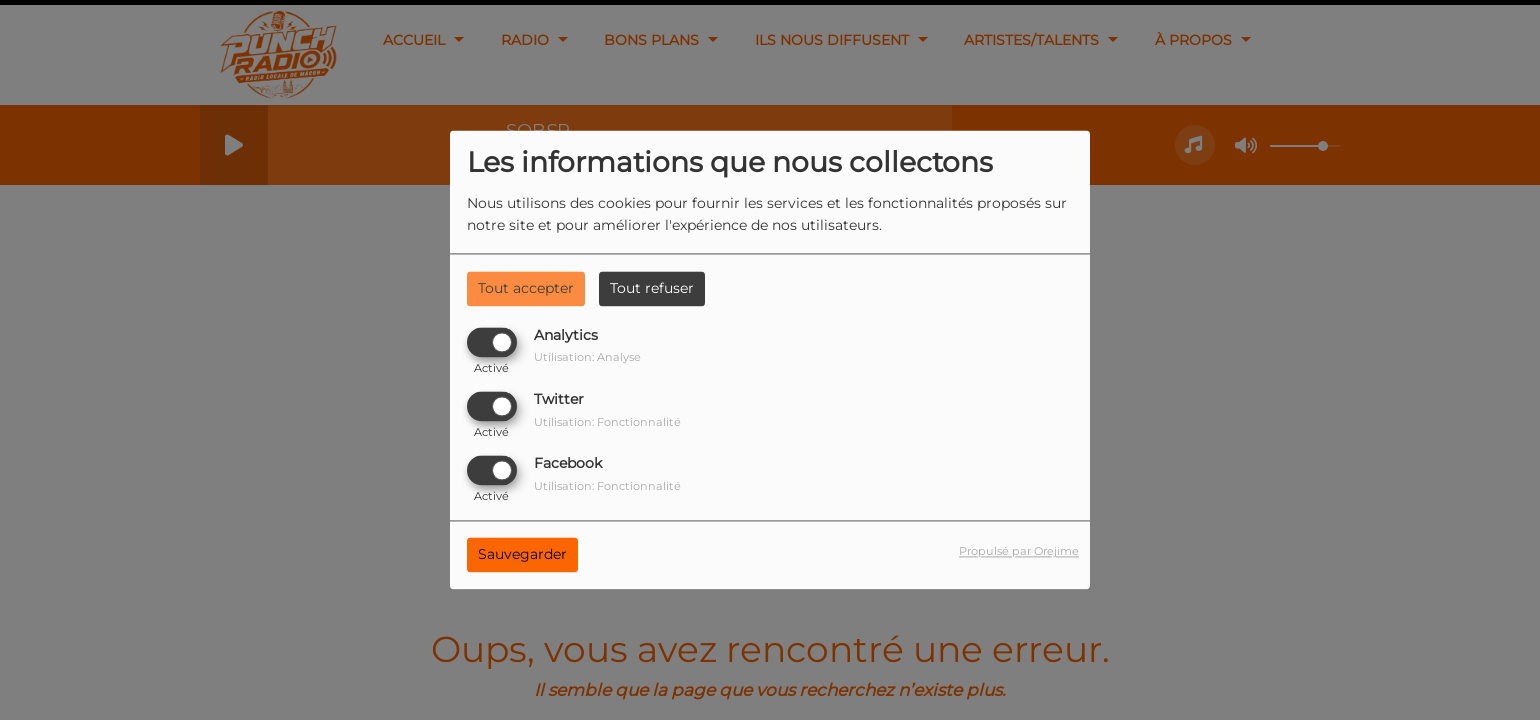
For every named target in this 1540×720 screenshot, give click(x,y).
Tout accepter (526, 288)
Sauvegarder (522, 555)
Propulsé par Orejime (1019, 552)
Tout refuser (652, 288)
